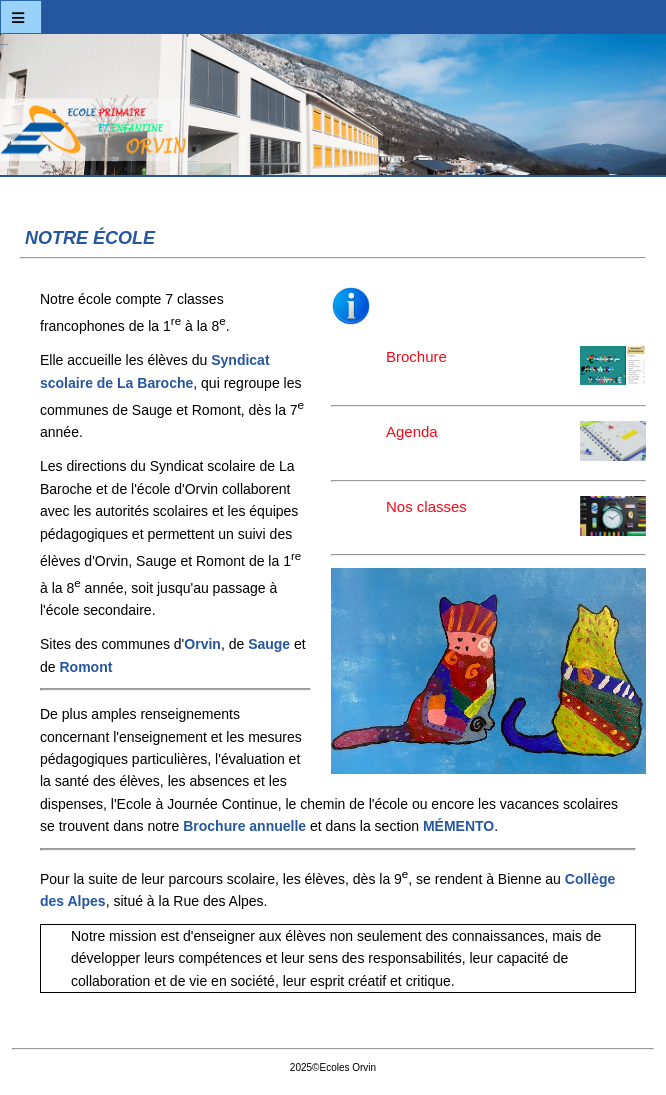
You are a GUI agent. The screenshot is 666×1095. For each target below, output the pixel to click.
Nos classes (444, 508)
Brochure (434, 358)
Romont (85, 667)
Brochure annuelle (244, 826)
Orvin (202, 644)
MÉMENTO (458, 826)
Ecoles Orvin (333, 109)
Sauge (269, 644)
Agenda (422, 441)
